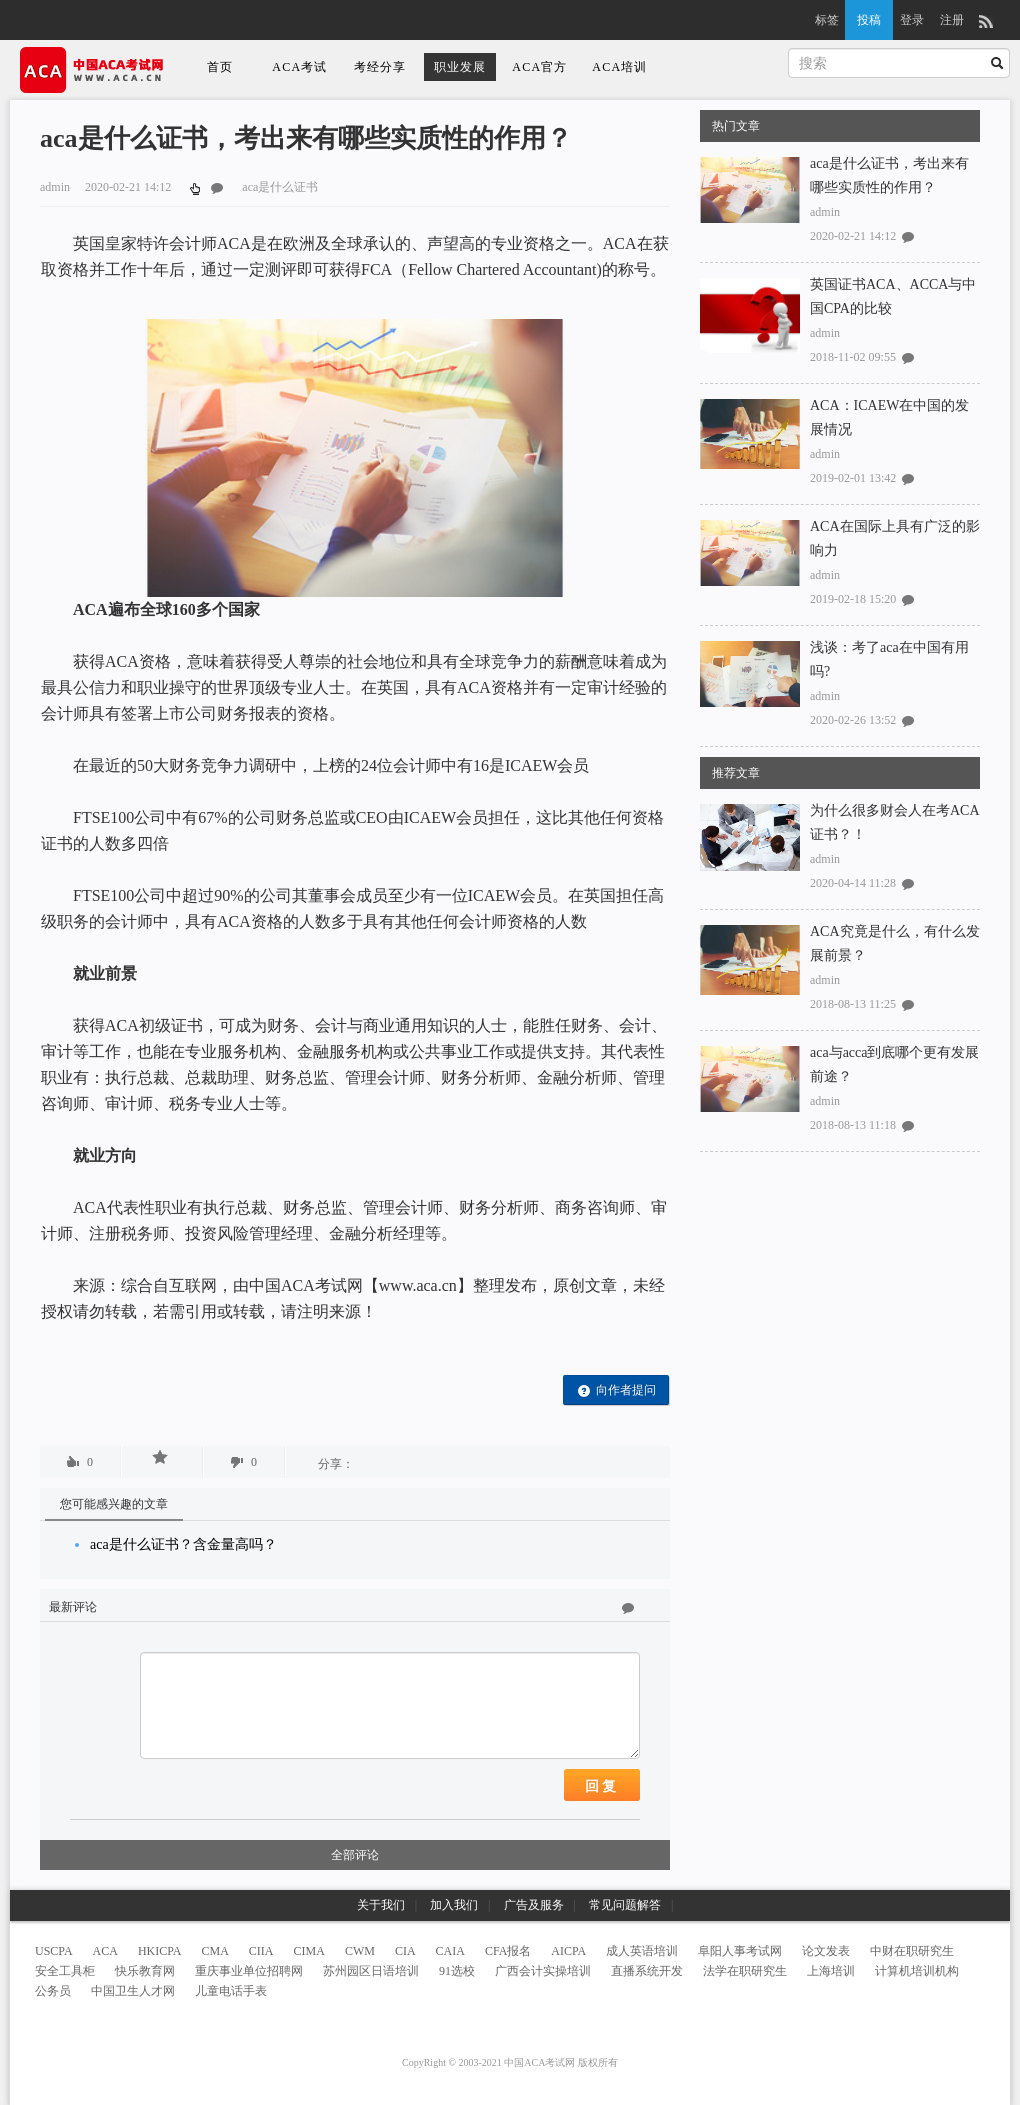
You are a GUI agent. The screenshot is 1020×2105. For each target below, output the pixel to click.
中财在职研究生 (912, 1951)
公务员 (53, 1991)
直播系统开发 (647, 1971)
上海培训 (831, 1971)
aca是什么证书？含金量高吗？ (183, 1544)
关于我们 (381, 1905)
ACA (105, 1951)
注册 (952, 20)
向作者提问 (616, 1390)
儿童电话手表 (231, 1991)
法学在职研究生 (745, 1971)
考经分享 (380, 67)
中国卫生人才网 (133, 1991)
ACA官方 (539, 67)
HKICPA (160, 1951)
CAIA (450, 1951)
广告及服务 (534, 1905)
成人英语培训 (642, 1951)
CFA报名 (508, 1951)
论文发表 (826, 1951)
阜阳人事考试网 (740, 1951)
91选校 (457, 1971)
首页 (220, 67)
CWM (360, 1951)
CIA (405, 1951)
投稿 (869, 20)
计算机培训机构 (917, 1971)
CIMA (309, 1951)
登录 (912, 20)
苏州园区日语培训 (371, 1971)
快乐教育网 (145, 1971)
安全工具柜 (65, 1971)
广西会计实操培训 (543, 1971)
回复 (602, 1786)
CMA (215, 1951)
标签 (827, 20)
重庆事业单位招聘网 (249, 1971)
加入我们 (454, 1905)
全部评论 (355, 1855)
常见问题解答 (625, 1905)
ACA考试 (299, 67)
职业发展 (460, 67)
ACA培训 (619, 67)
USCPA (54, 1951)
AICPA (568, 1951)
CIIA (261, 1951)
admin (825, 212)
